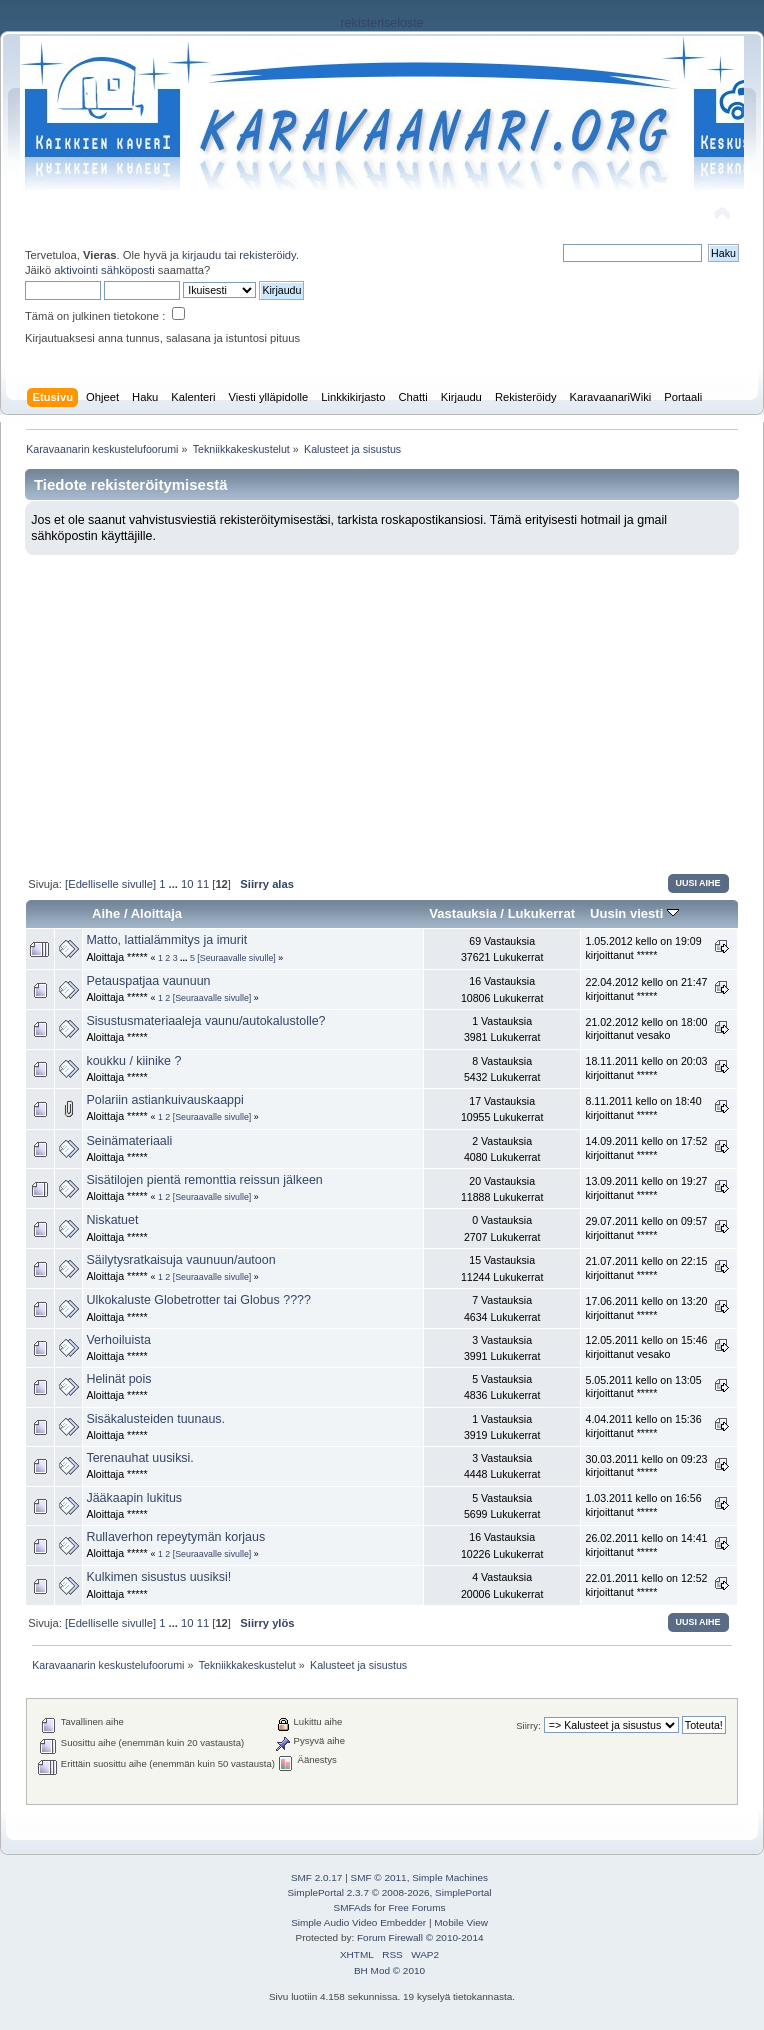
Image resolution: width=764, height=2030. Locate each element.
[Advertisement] (382, 705)
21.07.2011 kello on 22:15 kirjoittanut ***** (646, 1268)
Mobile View (461, 1922)
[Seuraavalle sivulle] (236, 958)
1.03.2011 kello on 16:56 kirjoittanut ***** (643, 1505)
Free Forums (416, 1907)
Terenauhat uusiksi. (139, 1458)
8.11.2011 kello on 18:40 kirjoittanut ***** (643, 1108)
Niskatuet (112, 1220)
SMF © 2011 (379, 1877)
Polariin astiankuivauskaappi (164, 1100)
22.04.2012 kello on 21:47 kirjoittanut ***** (646, 989)
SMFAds (353, 1907)
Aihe (106, 913)
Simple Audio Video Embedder (358, 1922)
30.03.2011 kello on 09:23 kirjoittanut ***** (646, 1466)
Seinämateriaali (129, 1141)
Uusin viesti (634, 913)
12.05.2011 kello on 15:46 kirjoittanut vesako (646, 1347)
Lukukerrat (541, 913)
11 (203, 884)
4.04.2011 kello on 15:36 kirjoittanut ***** (643, 1426)
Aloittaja (156, 913)
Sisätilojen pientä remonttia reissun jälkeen (204, 1180)
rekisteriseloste (381, 23)
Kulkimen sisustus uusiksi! (158, 1577)
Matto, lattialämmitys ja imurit (166, 940)
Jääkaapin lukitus (134, 1498)
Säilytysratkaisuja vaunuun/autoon (180, 1260)
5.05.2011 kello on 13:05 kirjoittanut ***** (643, 1387)
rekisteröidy (267, 255)
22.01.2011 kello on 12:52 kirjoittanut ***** (646, 1585)
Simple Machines (450, 1877)
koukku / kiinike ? (133, 1061)
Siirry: (528, 1725)
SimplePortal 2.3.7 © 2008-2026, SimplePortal (389, 1892)
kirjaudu (201, 255)
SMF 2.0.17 (317, 1877)
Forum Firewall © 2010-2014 (420, 1937)
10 (187, 884)
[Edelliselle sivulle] (110, 884)
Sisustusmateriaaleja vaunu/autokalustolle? (205, 1021)
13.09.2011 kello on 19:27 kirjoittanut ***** (646, 1188)
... (175, 884)
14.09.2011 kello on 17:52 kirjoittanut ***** (646, 1148)
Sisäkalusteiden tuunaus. (155, 1419)
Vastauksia (462, 913)
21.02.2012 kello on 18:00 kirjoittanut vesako (646, 1029)
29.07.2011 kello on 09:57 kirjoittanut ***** (646, 1228)
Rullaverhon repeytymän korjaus (175, 1537)
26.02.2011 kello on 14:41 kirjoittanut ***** (646, 1545)
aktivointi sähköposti (104, 270)
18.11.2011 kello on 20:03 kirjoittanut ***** (646, 1068)
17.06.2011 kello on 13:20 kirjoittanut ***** (646, 1308)
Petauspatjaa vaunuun (148, 981)
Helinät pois (118, 1379)
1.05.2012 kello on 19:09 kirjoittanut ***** (643, 948)
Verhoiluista (118, 1340)
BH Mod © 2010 (389, 1970)
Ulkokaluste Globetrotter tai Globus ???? (198, 1300)
